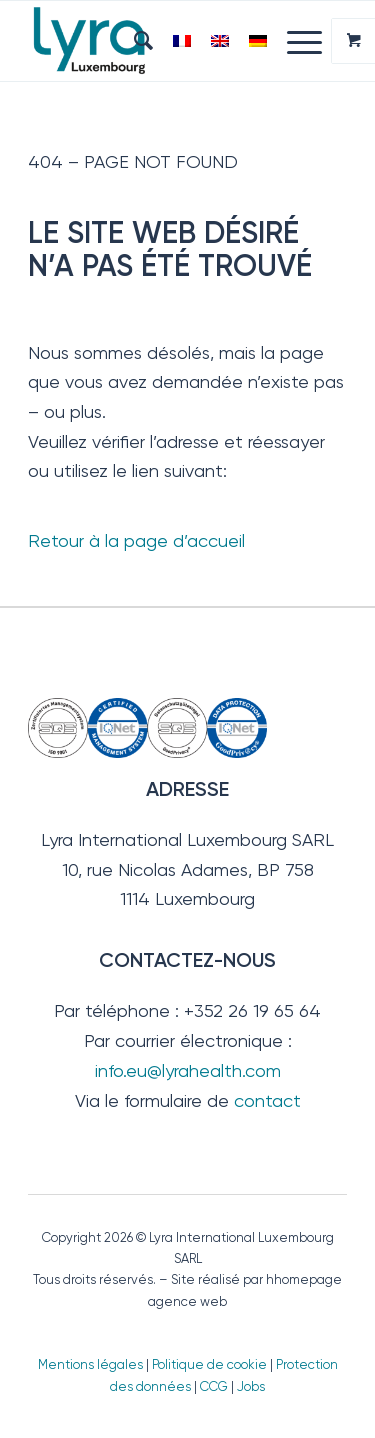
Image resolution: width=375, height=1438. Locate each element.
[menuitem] (133, 41)
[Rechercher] (133, 41)
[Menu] (294, 41)
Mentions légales (90, 1364)
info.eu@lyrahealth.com (188, 1070)
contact (267, 1100)
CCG (215, 1386)
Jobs (251, 1386)
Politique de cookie (209, 1364)
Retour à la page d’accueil (136, 540)
